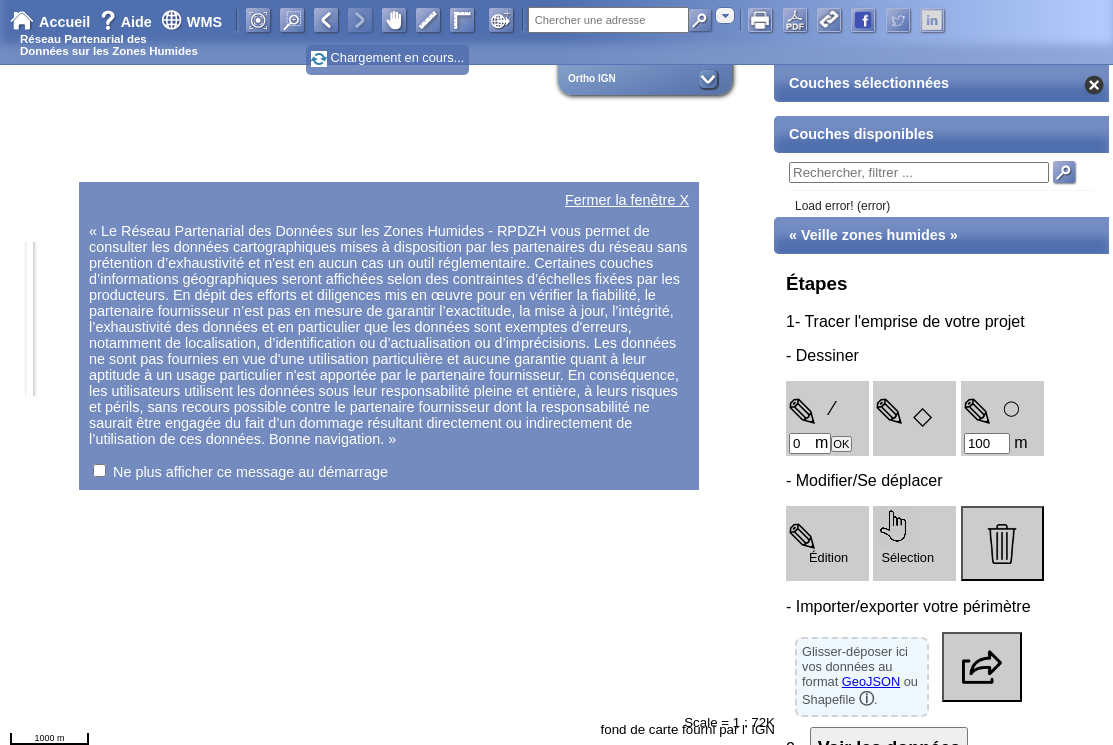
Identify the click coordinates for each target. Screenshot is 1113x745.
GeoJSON (871, 681)
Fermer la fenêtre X (627, 200)
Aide (128, 22)
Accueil (50, 22)
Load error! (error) (842, 206)
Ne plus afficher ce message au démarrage (250, 472)
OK (841, 444)
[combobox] (725, 15)
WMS (191, 22)
